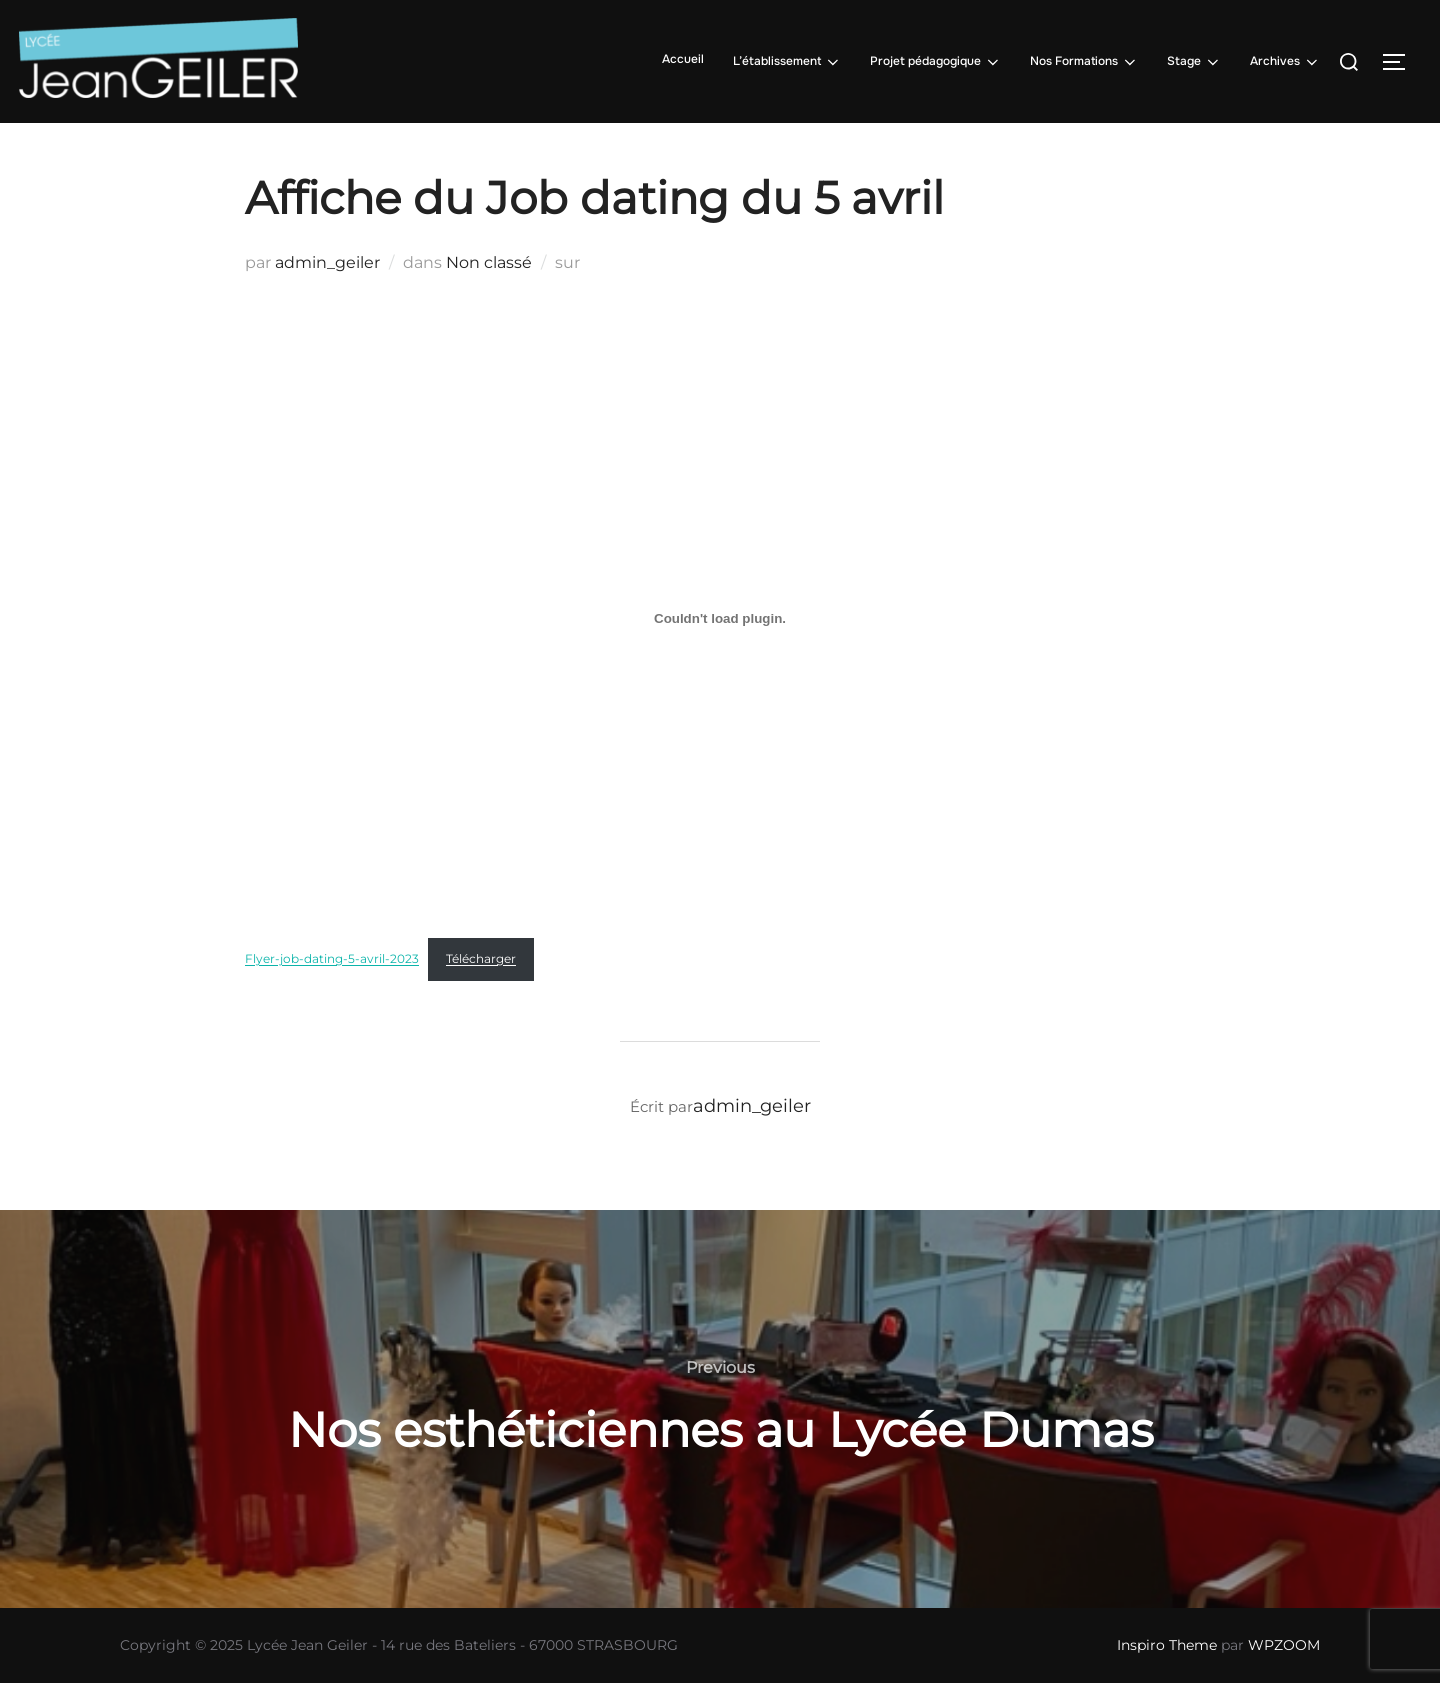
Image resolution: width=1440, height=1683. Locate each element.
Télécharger (481, 958)
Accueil (683, 59)
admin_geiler (327, 262)
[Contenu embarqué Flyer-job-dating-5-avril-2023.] (720, 618)
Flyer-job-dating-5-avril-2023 (332, 958)
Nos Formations (1084, 62)
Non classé (489, 262)
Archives (1285, 62)
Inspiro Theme (1167, 1645)
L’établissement (787, 62)
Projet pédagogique (936, 62)
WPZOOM (1284, 1645)
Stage (1194, 62)
